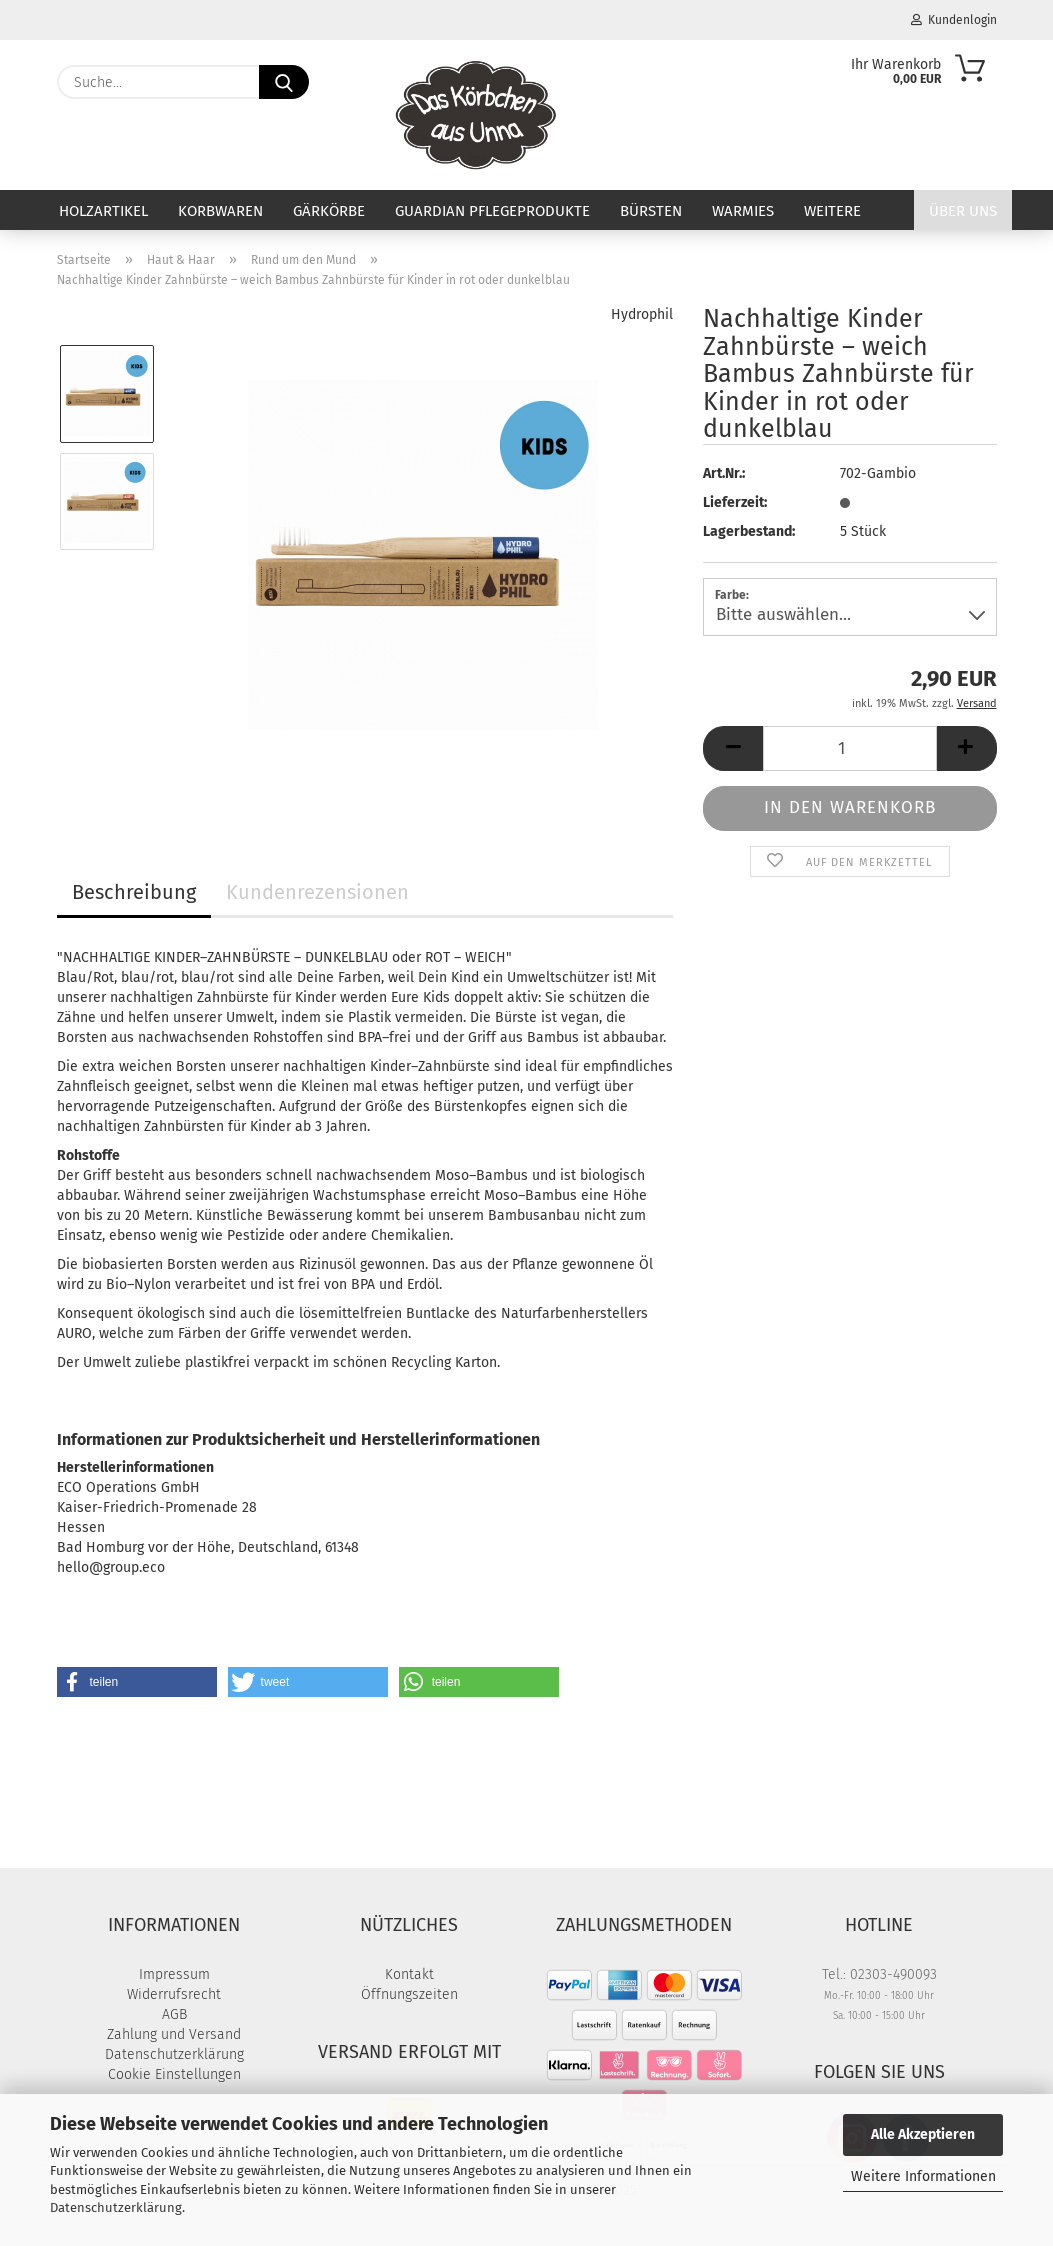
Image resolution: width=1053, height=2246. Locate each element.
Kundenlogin (954, 20)
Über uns (963, 211)
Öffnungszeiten (409, 1994)
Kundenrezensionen (317, 892)
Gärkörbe (329, 211)
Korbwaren (220, 211)
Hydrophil (642, 314)
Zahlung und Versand (174, 2034)
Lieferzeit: (735, 502)
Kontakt (409, 1974)
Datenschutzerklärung (116, 2207)
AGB (174, 2014)
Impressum (174, 1974)
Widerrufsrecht (174, 1994)
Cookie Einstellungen (174, 2074)
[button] (733, 748)
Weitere (832, 211)
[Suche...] (284, 82)
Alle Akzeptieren (923, 2134)
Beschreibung (134, 892)
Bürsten (651, 211)
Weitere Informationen (923, 2176)
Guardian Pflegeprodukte (492, 211)
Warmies (743, 211)
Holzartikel (103, 211)
